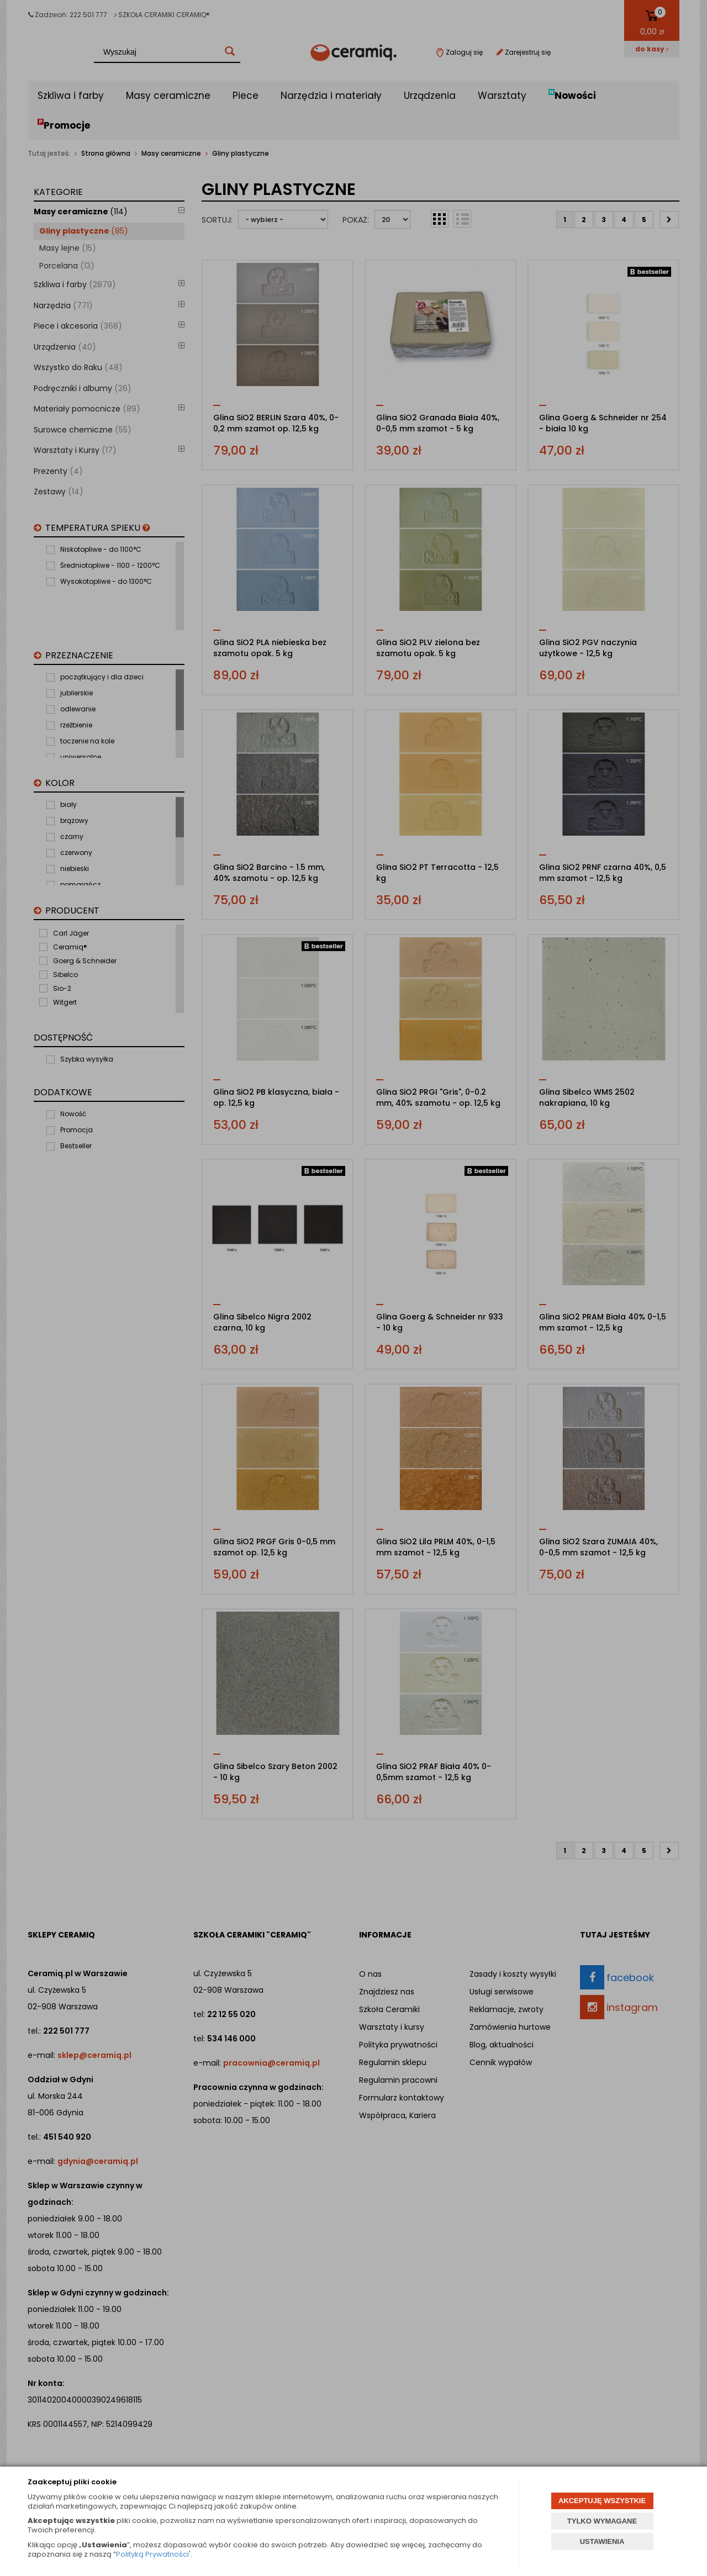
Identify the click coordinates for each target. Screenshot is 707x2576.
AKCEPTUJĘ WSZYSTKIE (602, 2500)
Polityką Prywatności (152, 2554)
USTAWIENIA (602, 2541)
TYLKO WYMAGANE (602, 2521)
